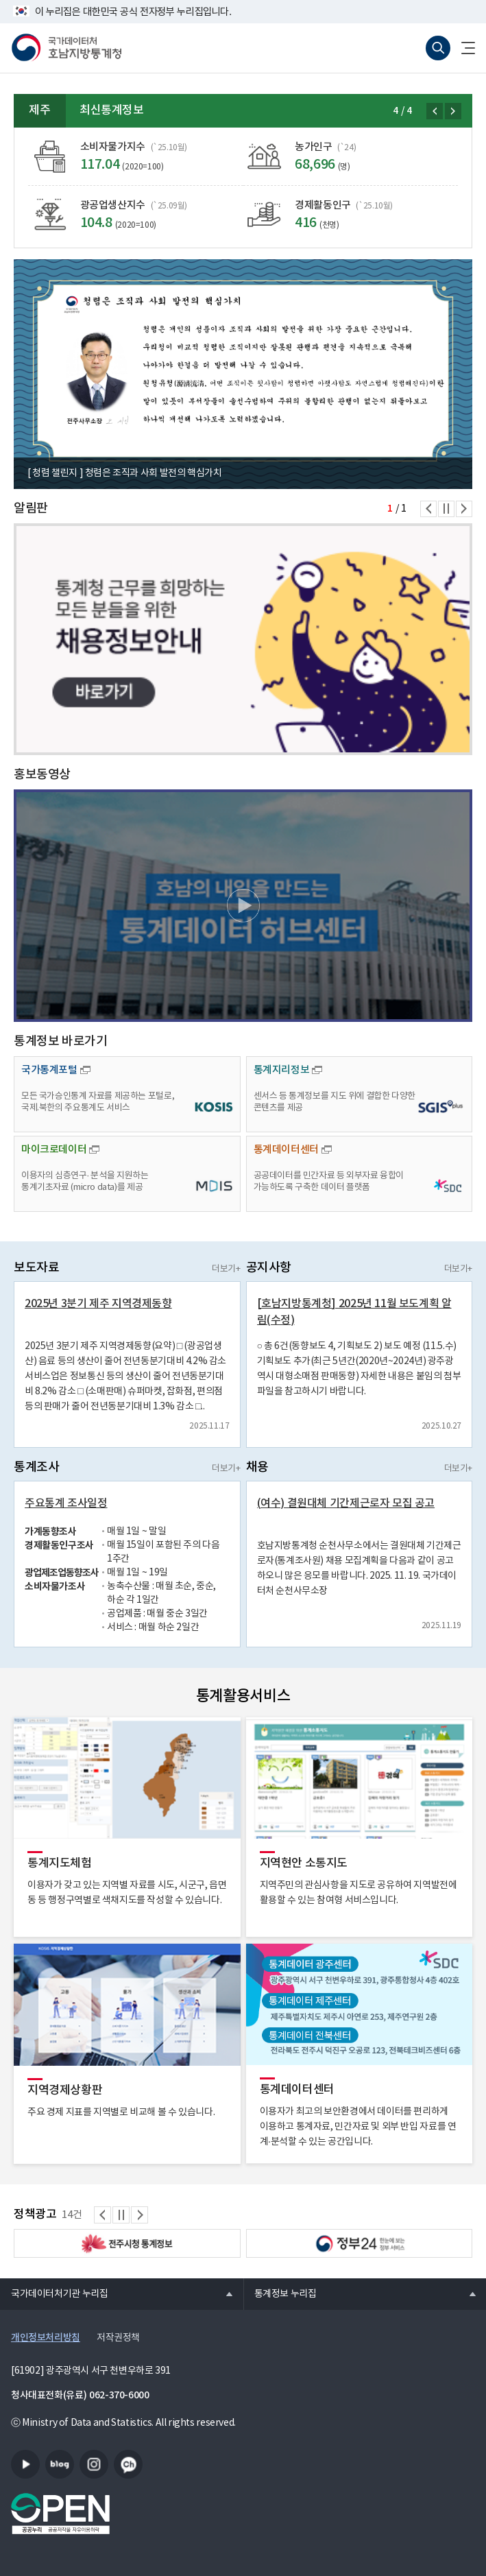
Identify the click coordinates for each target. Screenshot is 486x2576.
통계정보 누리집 (280, 2293)
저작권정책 (118, 2338)
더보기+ (226, 1269)
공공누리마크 (60, 2513)
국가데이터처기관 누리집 (54, 2293)
